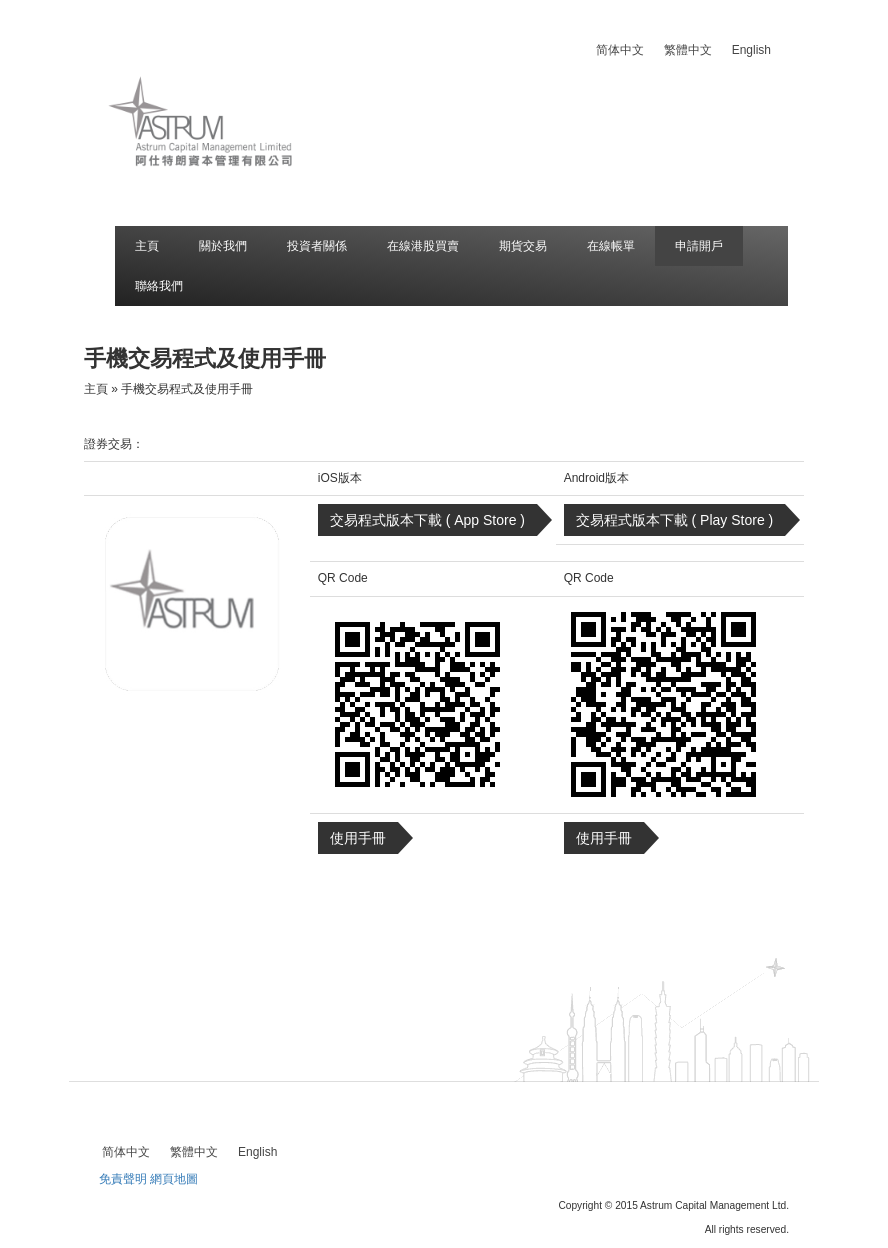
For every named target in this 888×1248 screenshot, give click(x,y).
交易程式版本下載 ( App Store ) (427, 520)
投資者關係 (317, 246)
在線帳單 (611, 246)
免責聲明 (123, 1179)
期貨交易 (523, 246)
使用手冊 (358, 838)
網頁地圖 (174, 1179)
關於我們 (223, 246)
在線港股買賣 (423, 246)
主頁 (147, 246)
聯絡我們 (159, 286)
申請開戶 (699, 246)
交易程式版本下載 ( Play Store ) (675, 520)
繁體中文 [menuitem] (688, 50)
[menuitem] (620, 50)
